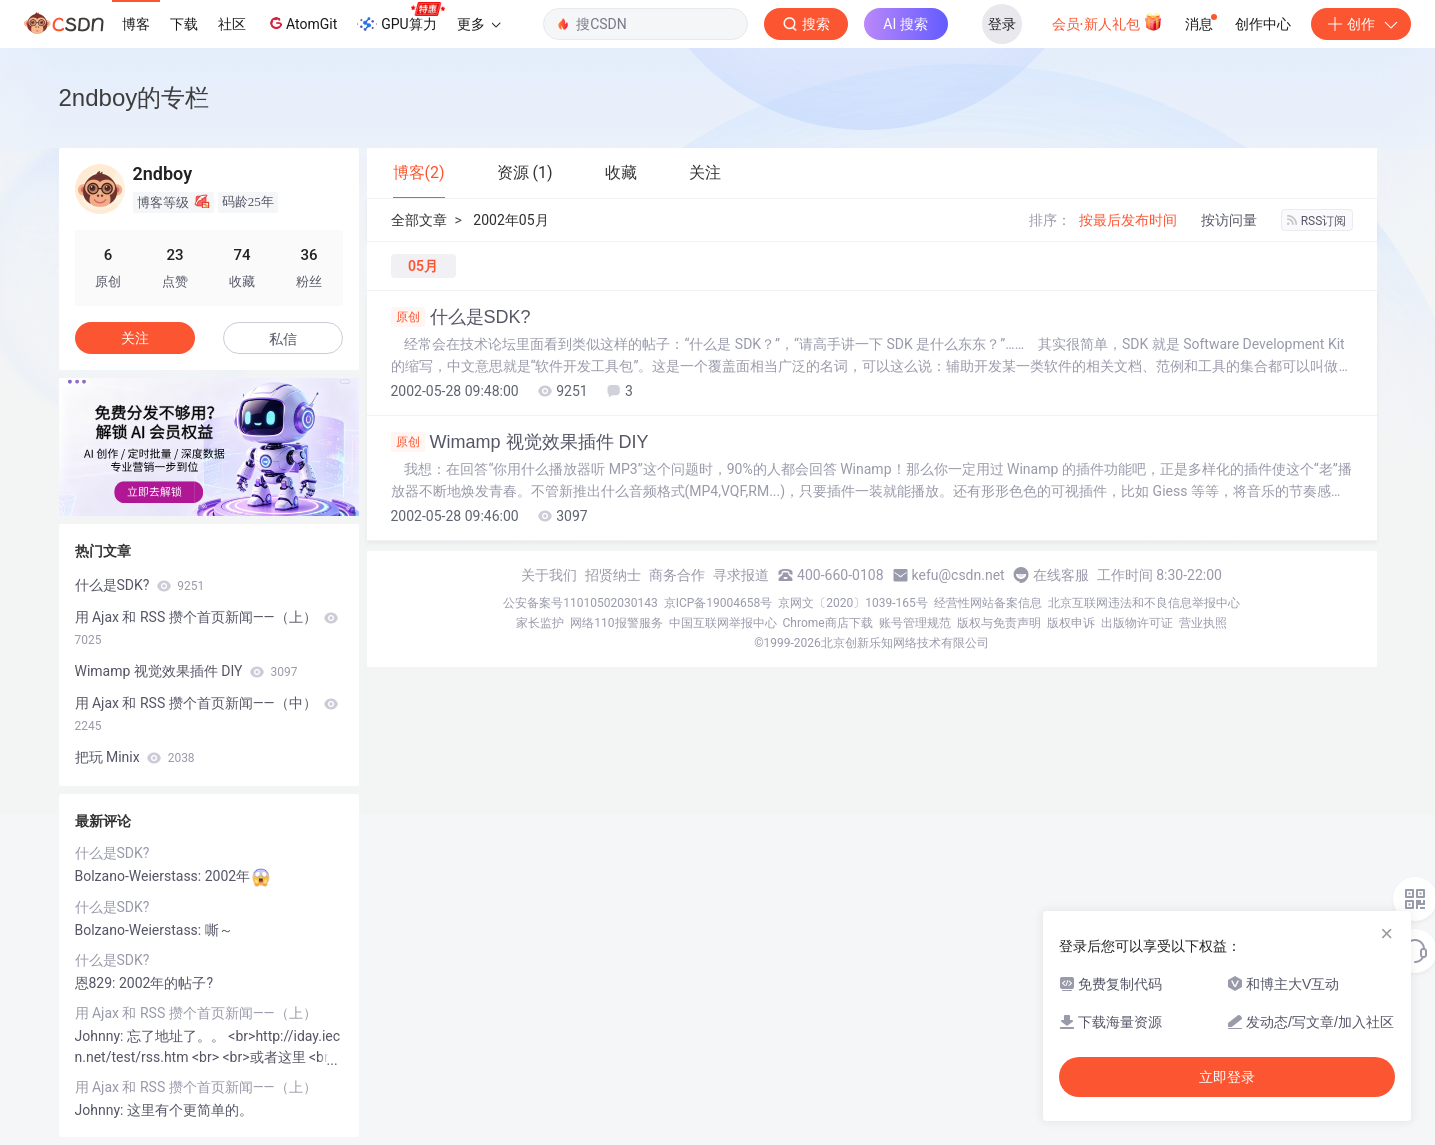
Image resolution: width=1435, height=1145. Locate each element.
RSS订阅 (1317, 221)
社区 (232, 24)
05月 (423, 266)
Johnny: (101, 1036)
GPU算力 (400, 18)
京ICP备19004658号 (718, 603)
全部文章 (419, 220)
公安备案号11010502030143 (580, 603)
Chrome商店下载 (828, 623)
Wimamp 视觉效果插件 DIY (520, 442)
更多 (479, 24)
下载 (184, 24)
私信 (283, 339)
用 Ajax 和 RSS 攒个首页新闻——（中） (207, 714)
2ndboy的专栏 (134, 97)
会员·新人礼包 (1107, 22)
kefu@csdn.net (958, 575)
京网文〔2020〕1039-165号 (853, 603)
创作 (1361, 24)
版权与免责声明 (999, 623)
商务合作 (677, 575)
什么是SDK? (461, 317)
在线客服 (1061, 575)
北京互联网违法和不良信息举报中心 (1144, 603)
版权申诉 (1071, 623)
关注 (135, 338)
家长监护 (540, 623)
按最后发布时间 (1128, 220)
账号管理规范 (915, 623)
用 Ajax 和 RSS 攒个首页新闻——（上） (207, 628)
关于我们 (549, 575)
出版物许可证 (1137, 623)
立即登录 (1227, 1077)
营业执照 (1203, 623)
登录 (1002, 24)
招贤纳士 (613, 575)
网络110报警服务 (616, 623)
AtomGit (301, 23)
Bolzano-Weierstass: (140, 876)
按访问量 (1229, 220)
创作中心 (1263, 24)
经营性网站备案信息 (988, 603)
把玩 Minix (135, 757)
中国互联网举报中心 (723, 623)
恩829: (97, 983)
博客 (136, 24)
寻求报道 (741, 575)
